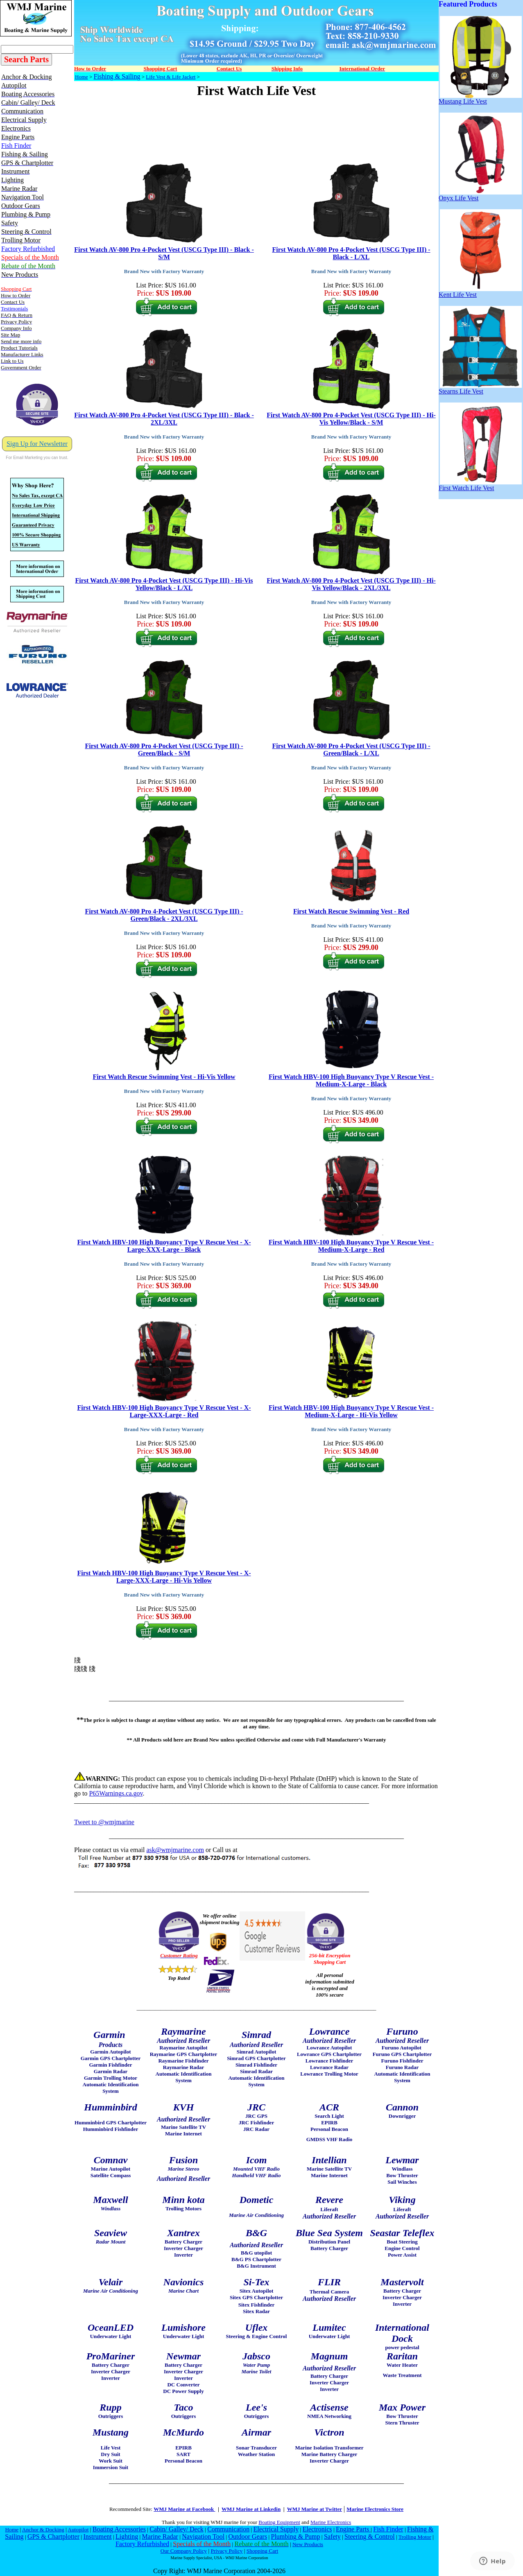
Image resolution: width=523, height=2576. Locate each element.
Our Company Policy (184, 2551)
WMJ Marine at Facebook (184, 2509)
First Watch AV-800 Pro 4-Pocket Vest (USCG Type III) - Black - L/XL (351, 253)
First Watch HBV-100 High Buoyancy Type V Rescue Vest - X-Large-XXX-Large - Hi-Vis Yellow (164, 1577)
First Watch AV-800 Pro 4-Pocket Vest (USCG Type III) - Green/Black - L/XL (351, 749)
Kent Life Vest (480, 291)
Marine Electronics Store (374, 2509)
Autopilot (78, 2529)
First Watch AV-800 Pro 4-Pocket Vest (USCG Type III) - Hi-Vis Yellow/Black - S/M (351, 419)
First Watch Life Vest (480, 485)
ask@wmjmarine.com (175, 1849)
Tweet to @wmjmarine (104, 1821)
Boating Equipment (279, 2522)
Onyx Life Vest (480, 195)
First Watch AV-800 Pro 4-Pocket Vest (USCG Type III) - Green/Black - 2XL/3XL (164, 915)
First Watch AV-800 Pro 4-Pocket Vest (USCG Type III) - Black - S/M (164, 253)
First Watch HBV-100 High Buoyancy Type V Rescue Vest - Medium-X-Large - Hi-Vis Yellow (351, 1411)
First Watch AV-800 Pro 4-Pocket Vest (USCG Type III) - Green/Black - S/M (164, 749)
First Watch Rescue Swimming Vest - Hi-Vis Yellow (164, 1076)
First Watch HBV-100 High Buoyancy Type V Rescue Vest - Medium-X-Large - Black (351, 1080)
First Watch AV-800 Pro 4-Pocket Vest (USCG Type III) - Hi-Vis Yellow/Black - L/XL (164, 584)
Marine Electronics (330, 2522)
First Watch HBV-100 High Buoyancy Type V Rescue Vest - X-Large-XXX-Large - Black (164, 1246)
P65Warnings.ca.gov (116, 1793)
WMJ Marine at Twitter (314, 2509)
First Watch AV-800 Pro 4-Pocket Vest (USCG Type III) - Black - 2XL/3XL (164, 419)
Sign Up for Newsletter (37, 443)
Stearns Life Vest (480, 388)
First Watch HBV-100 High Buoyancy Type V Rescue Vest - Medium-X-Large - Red (351, 1246)
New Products (307, 2544)
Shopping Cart (262, 2551)
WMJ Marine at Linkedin (251, 2509)
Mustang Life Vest (480, 98)
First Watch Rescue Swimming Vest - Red (351, 911)
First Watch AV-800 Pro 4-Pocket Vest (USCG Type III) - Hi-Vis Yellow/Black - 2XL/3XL (351, 584)
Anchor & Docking (43, 2529)
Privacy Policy (226, 2551)
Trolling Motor (414, 2537)
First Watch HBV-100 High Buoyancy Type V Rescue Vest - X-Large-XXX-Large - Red (164, 1411)
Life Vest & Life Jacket (170, 77)
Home (81, 77)
